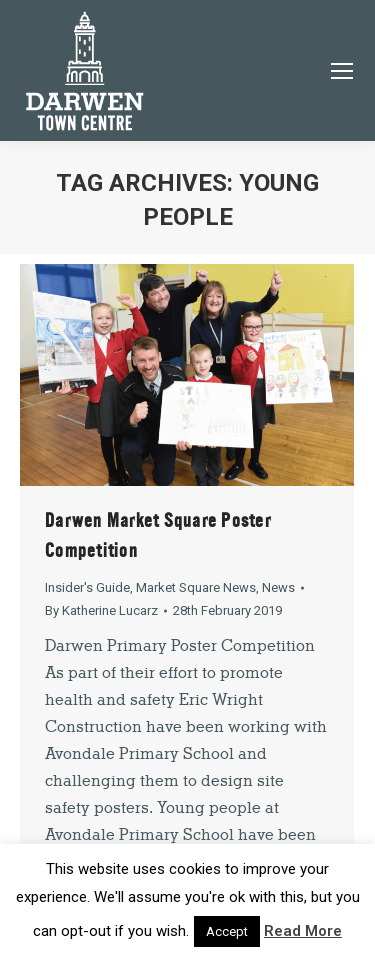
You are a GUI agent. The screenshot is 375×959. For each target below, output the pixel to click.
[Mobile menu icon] (342, 71)
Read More (303, 931)
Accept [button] (227, 931)
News (278, 587)
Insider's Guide (87, 587)
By (101, 610)
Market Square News (196, 587)
